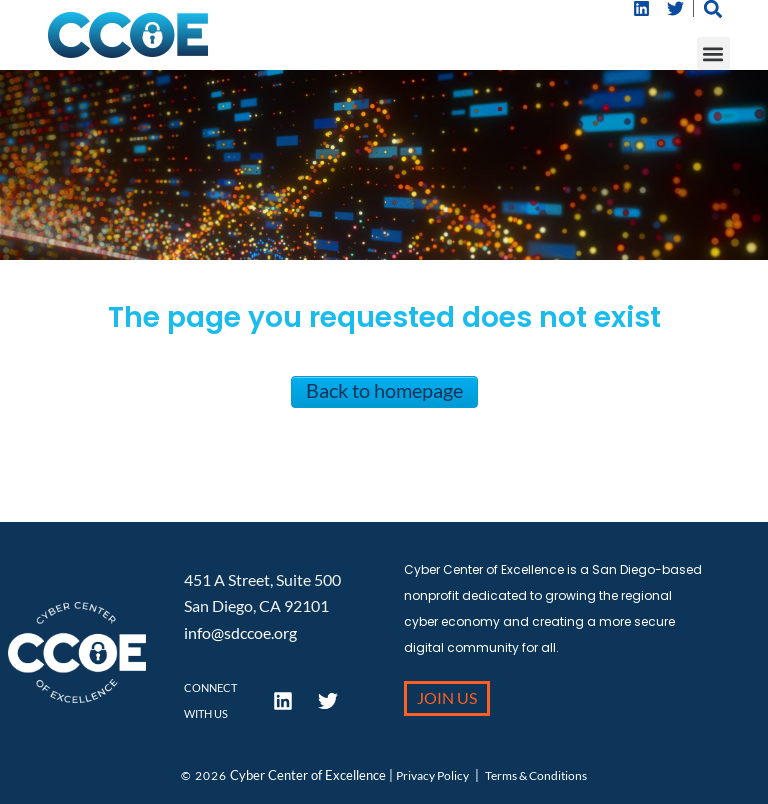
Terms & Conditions (536, 775)
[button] (713, 53)
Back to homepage (384, 390)
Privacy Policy (432, 775)
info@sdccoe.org (240, 632)
